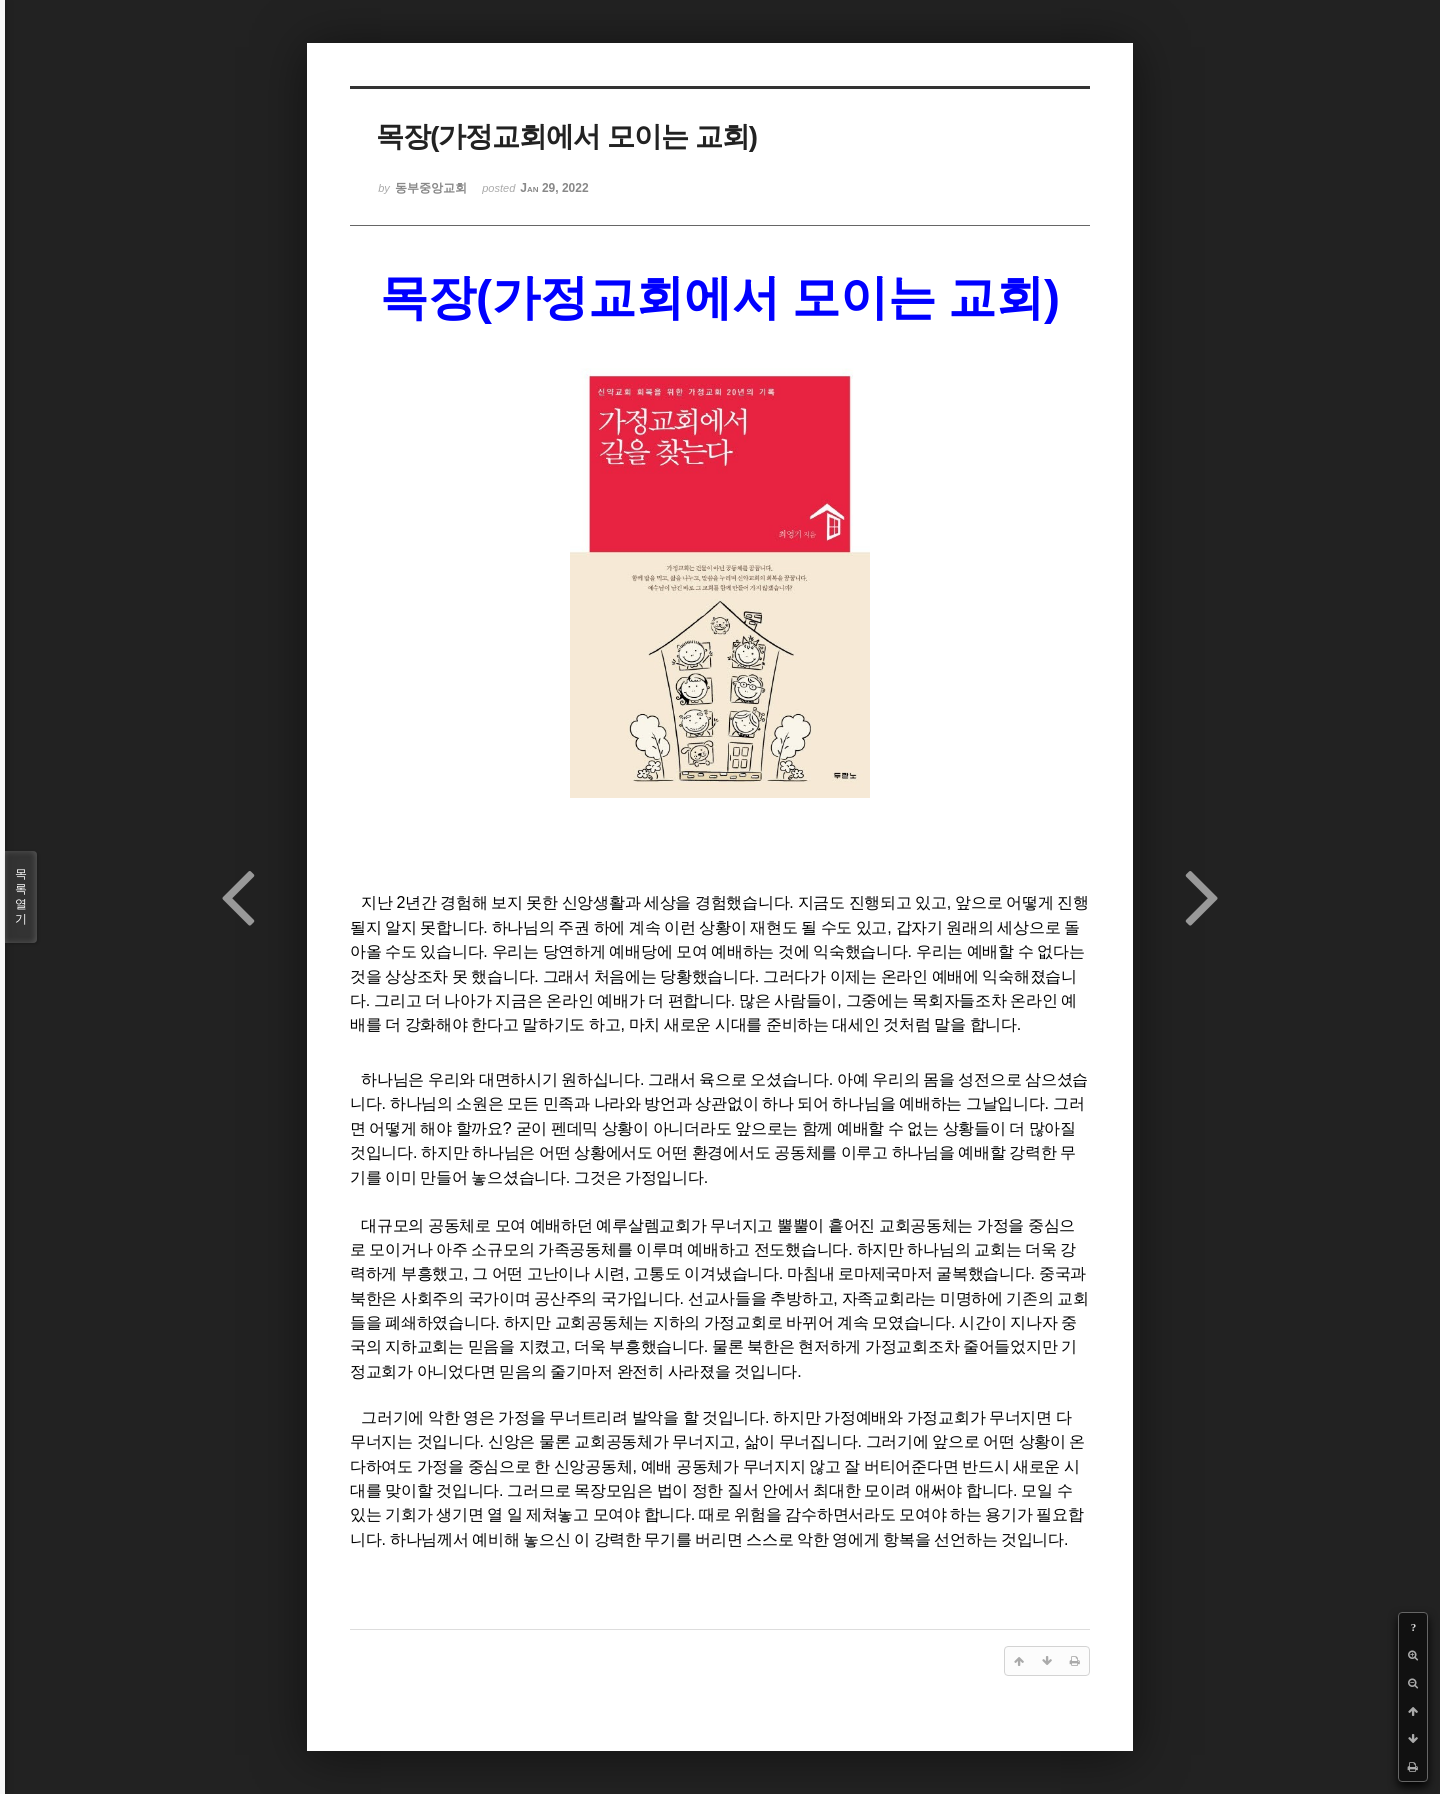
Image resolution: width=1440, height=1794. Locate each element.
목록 (21, 897)
